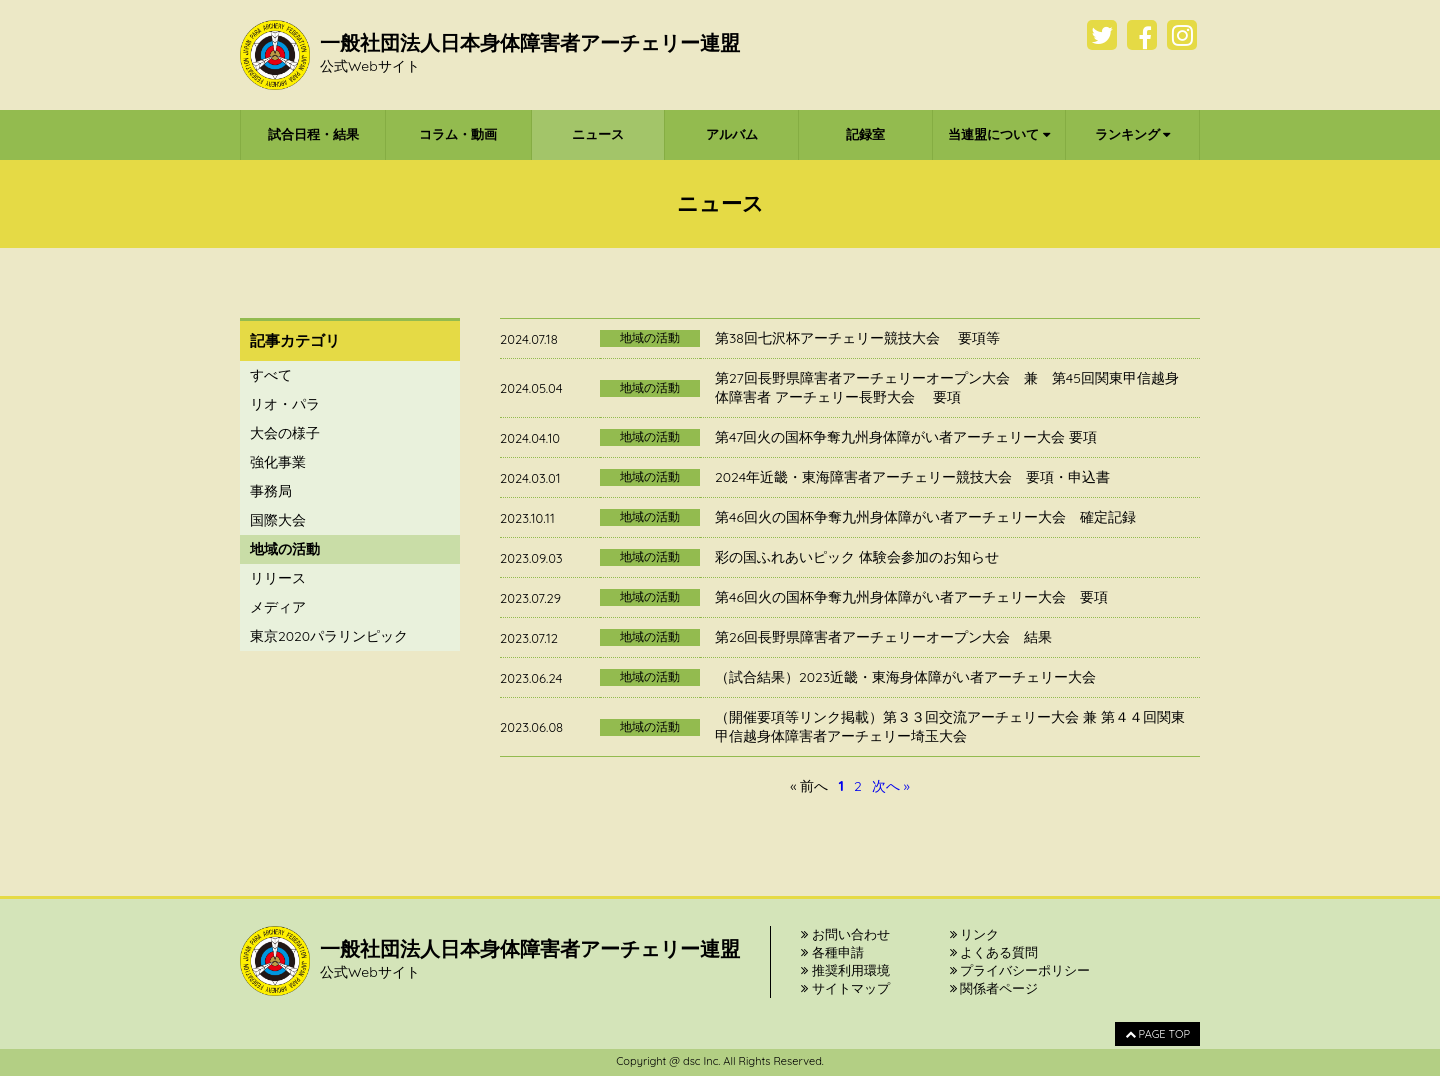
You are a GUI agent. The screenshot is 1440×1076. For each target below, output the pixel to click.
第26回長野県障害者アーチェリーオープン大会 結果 (883, 637)
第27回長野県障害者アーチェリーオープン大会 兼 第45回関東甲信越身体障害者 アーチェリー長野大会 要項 (947, 387)
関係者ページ (994, 988)
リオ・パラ (285, 404)
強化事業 (278, 462)
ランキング (1133, 134)
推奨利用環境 (845, 970)
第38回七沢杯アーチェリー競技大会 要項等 (857, 338)
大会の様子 (285, 433)
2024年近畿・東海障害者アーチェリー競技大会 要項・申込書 (912, 477)
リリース (278, 578)
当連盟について (999, 134)
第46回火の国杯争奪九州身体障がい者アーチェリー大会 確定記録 (925, 517)
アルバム (732, 134)
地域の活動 (285, 549)
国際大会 (278, 520)
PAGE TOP (1157, 1034)
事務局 (271, 491)
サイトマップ (845, 988)
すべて (271, 375)
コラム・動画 (458, 134)
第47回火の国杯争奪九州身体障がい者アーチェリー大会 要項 (906, 437)
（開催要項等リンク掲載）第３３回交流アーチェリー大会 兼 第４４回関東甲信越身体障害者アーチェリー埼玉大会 (950, 726)
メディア (278, 607)
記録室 (865, 134)
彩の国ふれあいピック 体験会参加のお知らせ (857, 557)
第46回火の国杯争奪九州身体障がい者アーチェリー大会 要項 (911, 597)
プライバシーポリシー (1020, 970)
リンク (975, 934)
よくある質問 (994, 952)
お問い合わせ (845, 934)
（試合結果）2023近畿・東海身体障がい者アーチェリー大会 (905, 677)
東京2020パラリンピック (329, 636)
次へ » (891, 786)
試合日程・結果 (313, 134)
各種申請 (832, 952)
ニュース (598, 134)
